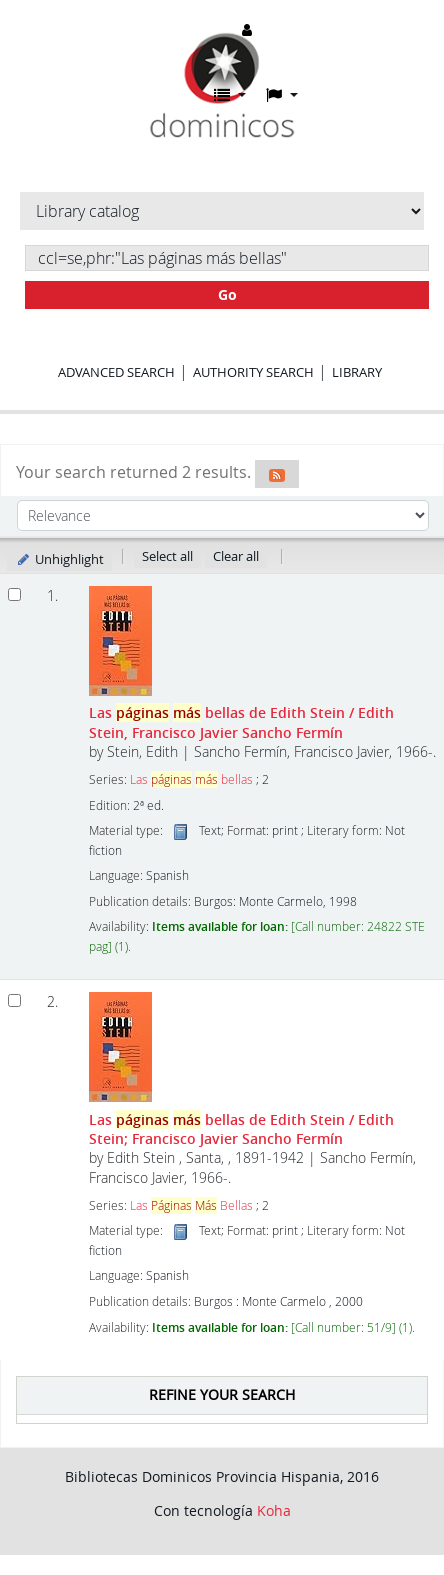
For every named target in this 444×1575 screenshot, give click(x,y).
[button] (230, 95)
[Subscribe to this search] (277, 474)
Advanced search (116, 372)
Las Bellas (191, 1205)
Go (227, 294)
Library (357, 372)
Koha (274, 1510)
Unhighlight (59, 559)
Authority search (253, 372)
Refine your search (222, 1394)
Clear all (236, 556)
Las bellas (191, 779)
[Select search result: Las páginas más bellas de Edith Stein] (14, 594)
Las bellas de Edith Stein (241, 722)
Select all (167, 556)
